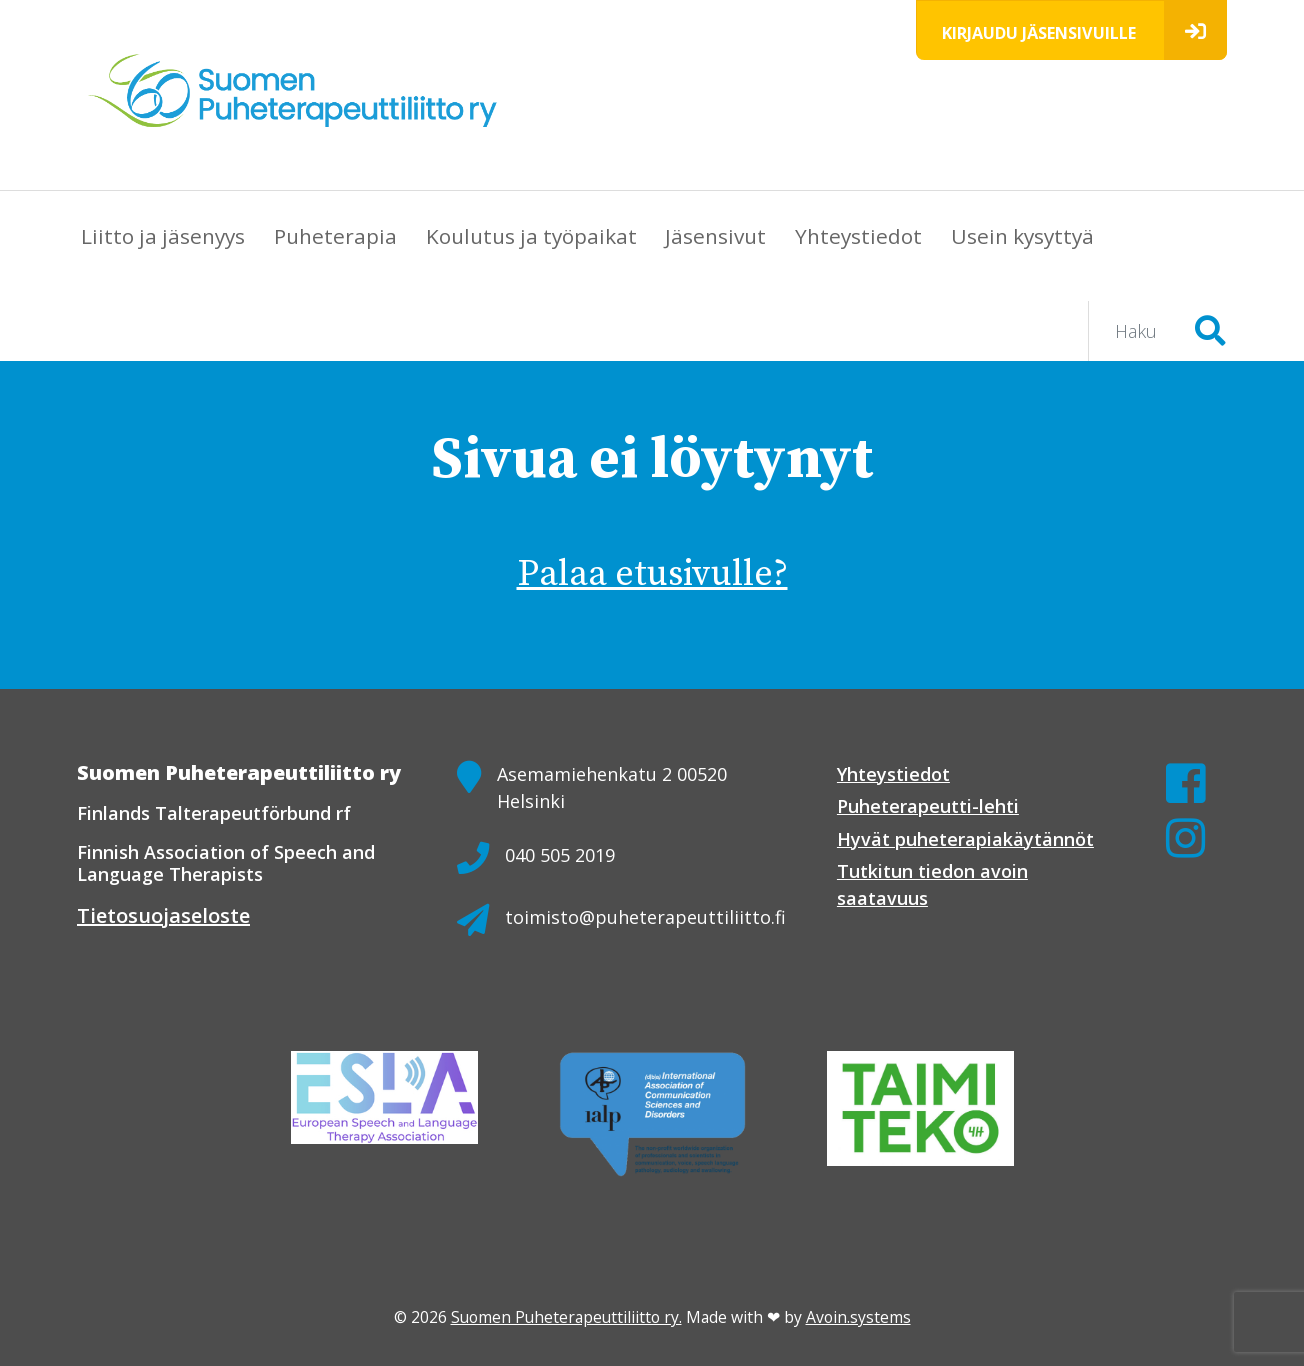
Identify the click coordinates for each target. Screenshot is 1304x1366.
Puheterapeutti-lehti (928, 806)
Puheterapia (335, 236)
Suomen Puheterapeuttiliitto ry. (566, 1317)
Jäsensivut (715, 236)
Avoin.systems (858, 1317)
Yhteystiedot (858, 236)
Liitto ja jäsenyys (163, 236)
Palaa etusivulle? (652, 574)
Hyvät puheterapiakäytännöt (965, 839)
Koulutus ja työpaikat (531, 236)
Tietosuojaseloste (163, 915)
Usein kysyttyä (1022, 236)
